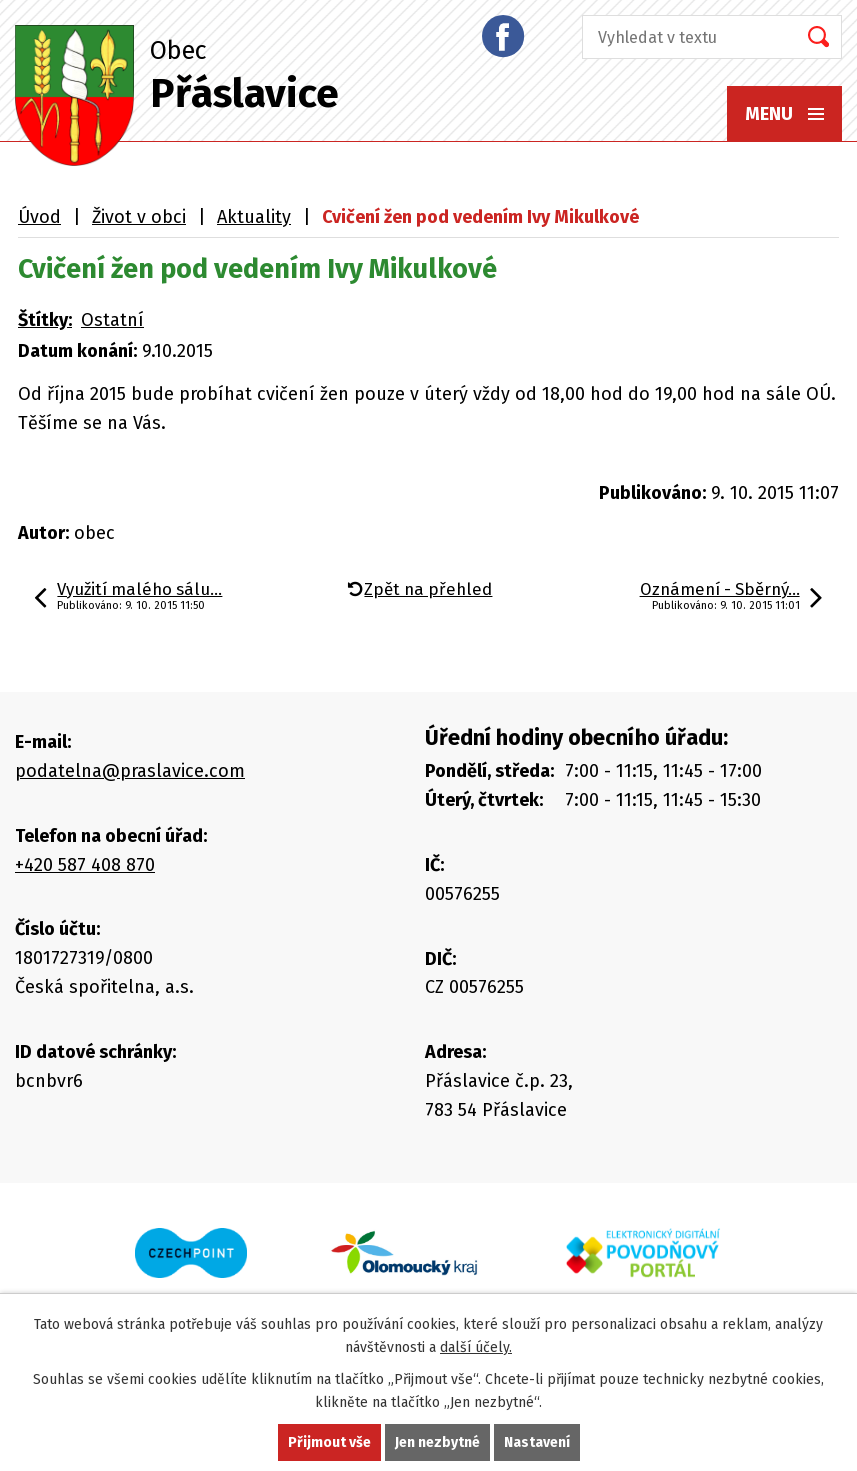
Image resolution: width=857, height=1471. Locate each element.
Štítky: (45, 320)
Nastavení (537, 1442)
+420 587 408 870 (85, 865)
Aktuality (254, 217)
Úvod (39, 217)
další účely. (476, 1347)
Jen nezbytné (437, 1442)
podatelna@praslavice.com (130, 771)
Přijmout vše (329, 1442)
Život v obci (139, 217)
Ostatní (112, 320)
